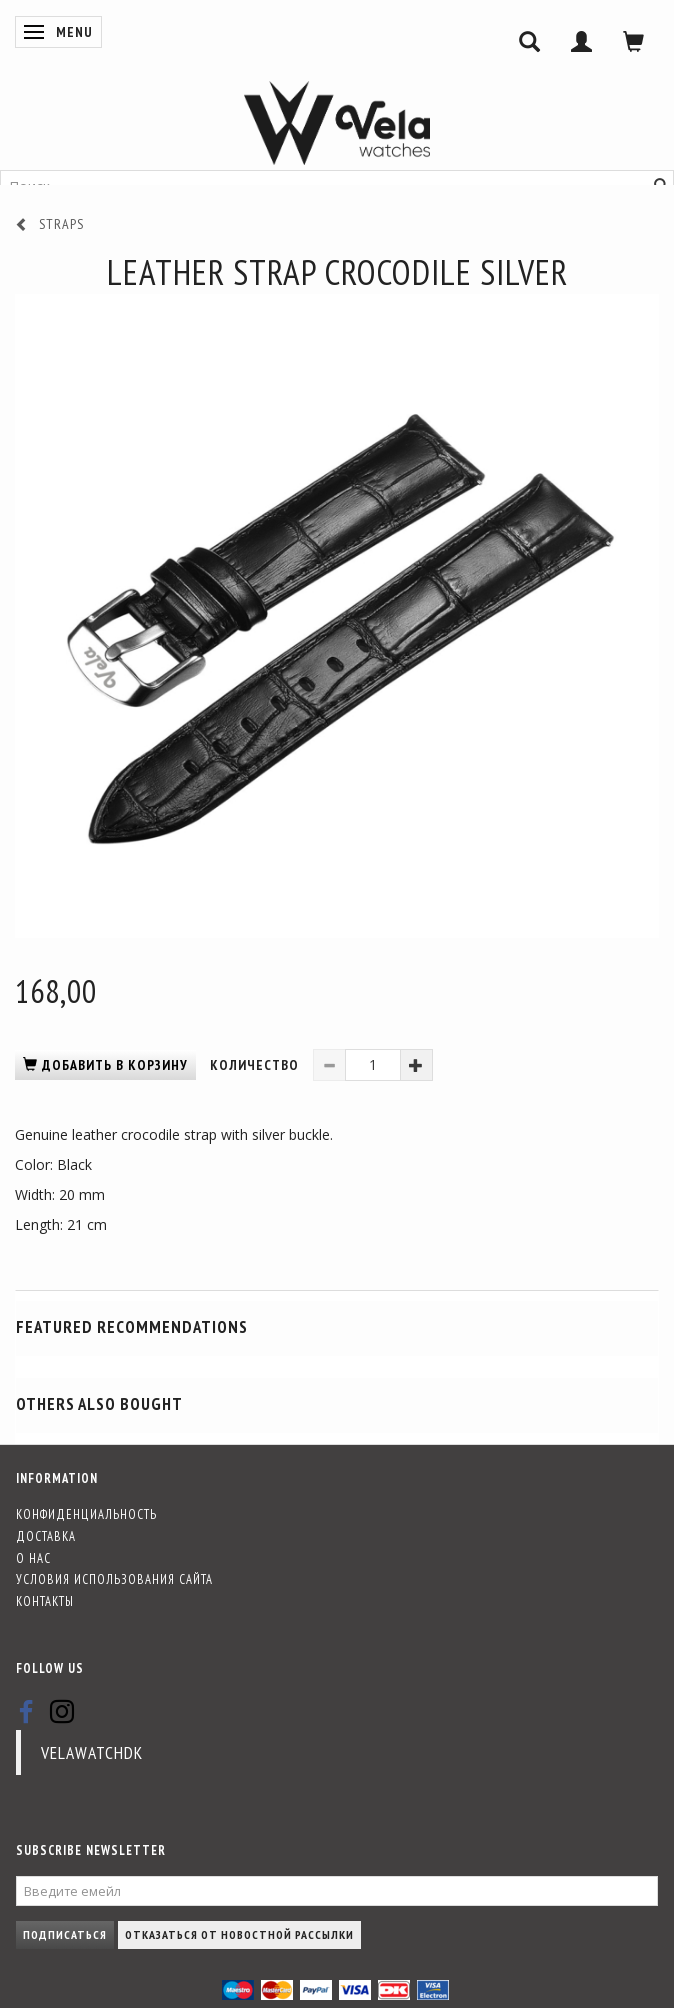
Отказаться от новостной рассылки (239, 1934)
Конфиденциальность (86, 1514)
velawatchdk (92, 1752)
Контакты (45, 1601)
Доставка (46, 1536)
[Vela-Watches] (337, 123)
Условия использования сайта (114, 1579)
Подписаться (65, 1934)
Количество (256, 1065)
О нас (33, 1558)
